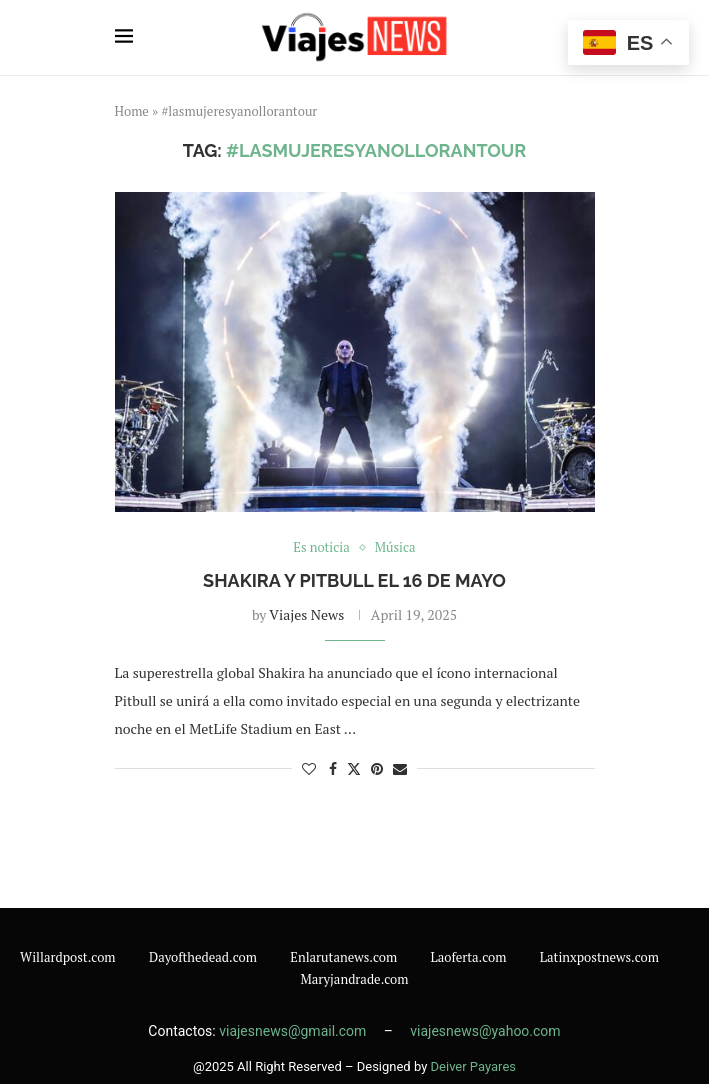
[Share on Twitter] (354, 768)
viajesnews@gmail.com (294, 1031)
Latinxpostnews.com (599, 957)
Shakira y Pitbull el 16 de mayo (354, 580)
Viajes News (306, 614)
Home (132, 111)
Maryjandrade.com (354, 979)
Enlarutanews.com (343, 957)
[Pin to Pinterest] (377, 768)
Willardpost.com (68, 957)
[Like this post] (309, 768)
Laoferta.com (469, 957)
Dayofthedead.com (203, 957)
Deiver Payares (473, 1066)
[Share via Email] (400, 768)
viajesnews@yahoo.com (485, 1031)
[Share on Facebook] (333, 768)
